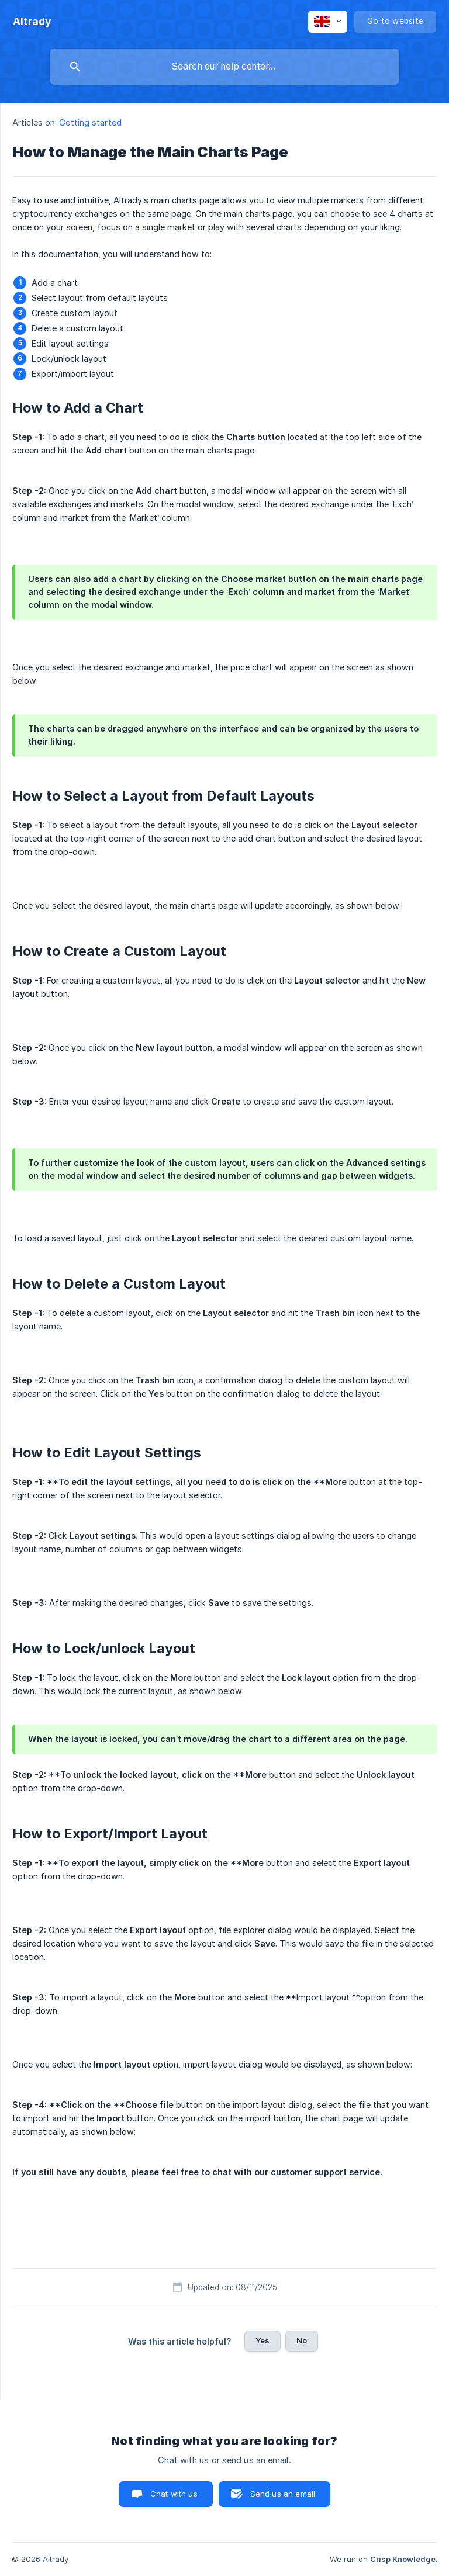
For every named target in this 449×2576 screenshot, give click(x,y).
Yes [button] (262, 2340)
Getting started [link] (90, 122)
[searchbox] (224, 67)
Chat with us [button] (174, 2493)
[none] (32, 22)
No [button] (301, 2340)
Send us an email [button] (282, 2493)
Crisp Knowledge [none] (403, 2559)
